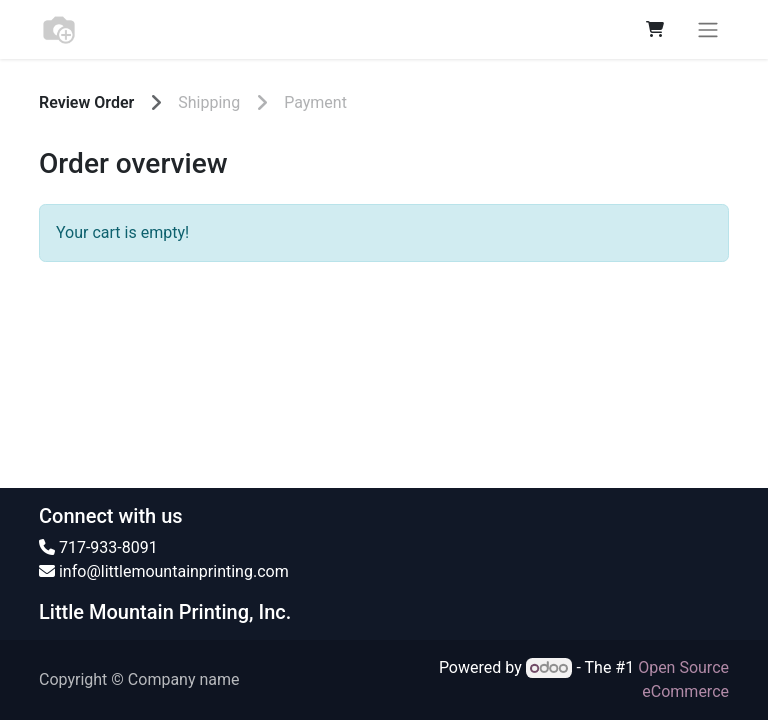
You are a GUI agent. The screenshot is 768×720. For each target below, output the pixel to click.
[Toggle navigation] (708, 29)
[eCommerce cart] (655, 29)
